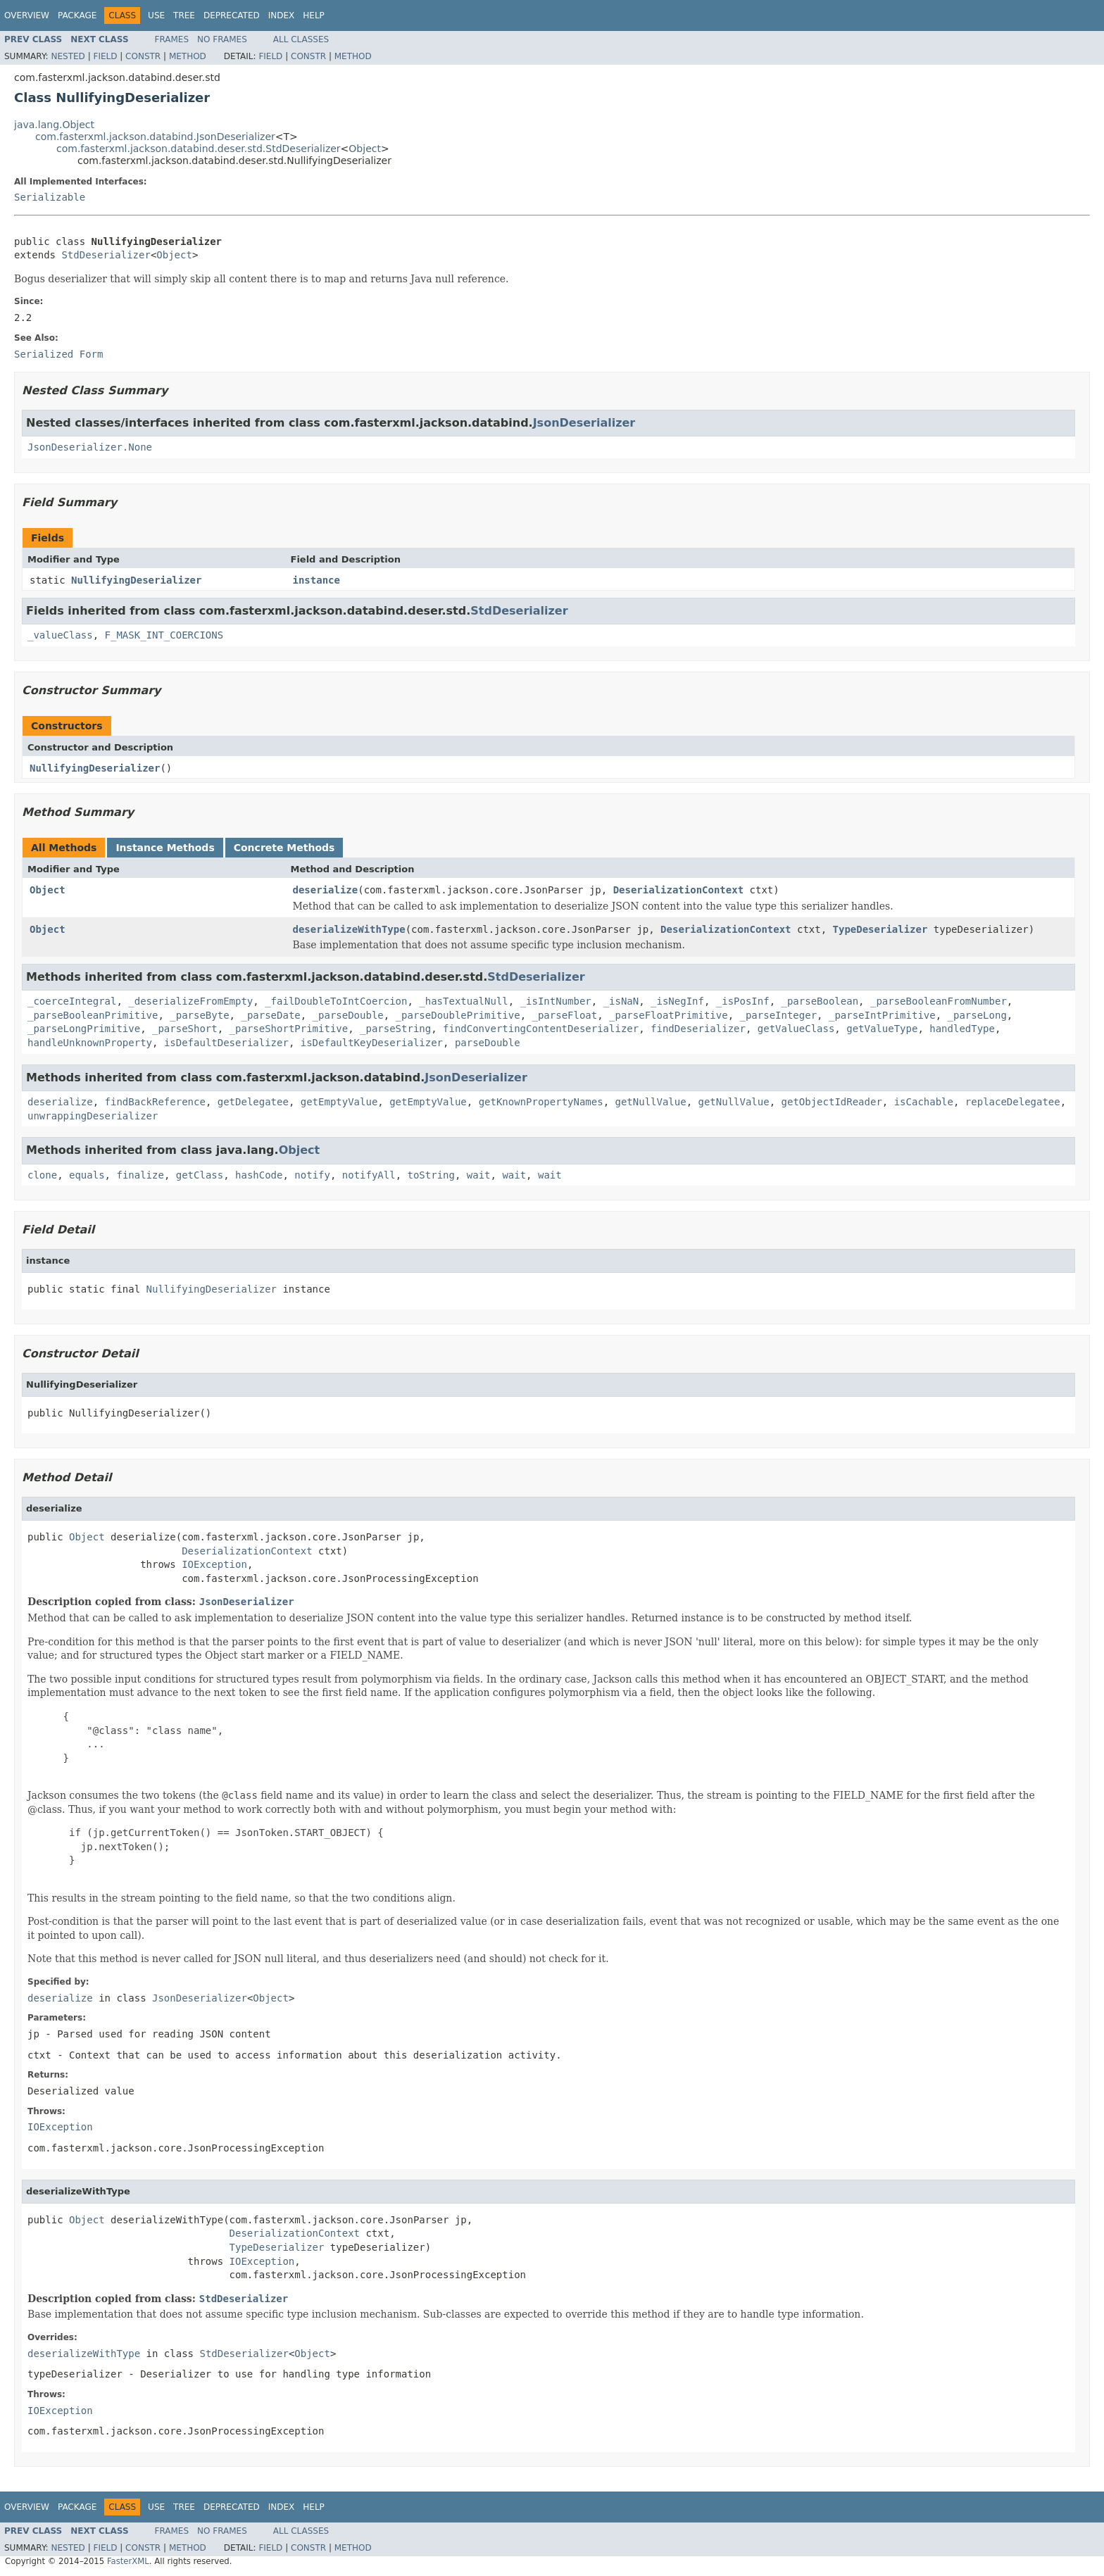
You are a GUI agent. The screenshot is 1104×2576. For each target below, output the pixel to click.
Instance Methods (164, 847)
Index (281, 15)
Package (77, 15)
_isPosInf (743, 1001)
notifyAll (369, 1175)
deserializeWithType (349, 929)
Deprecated (231, 15)
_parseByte (199, 1015)
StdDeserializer (105, 254)
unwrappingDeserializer (92, 1115)
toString (431, 1175)
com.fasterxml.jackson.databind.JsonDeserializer (155, 136)
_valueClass (60, 635)
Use (156, 15)
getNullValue (650, 1101)
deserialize (325, 890)
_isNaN (621, 1001)
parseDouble (487, 1042)
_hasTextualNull (463, 1001)
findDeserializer (698, 1028)
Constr (143, 56)
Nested (67, 56)
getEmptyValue (339, 1101)
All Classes (301, 39)
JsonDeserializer (584, 422)
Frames (172, 39)
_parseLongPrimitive (83, 1028)
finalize (139, 1175)
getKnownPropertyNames (541, 1101)
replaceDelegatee (1012, 1101)
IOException (214, 1564)
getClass (199, 1175)
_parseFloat (565, 1015)
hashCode (258, 1175)
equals (87, 1175)
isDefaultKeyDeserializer (372, 1042)
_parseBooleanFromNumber (938, 1001)
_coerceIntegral (71, 1001)
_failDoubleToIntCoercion (336, 1001)
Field (105, 56)
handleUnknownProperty (89, 1042)
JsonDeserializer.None (89, 447)
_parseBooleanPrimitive (92, 1015)
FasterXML (128, 2561)
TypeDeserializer (880, 929)
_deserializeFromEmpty (190, 1001)
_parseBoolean (820, 1001)
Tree (184, 15)
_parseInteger (778, 1015)
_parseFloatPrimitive (668, 1015)
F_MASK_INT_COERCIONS (164, 635)
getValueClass (796, 1028)
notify (312, 1175)
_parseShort (185, 1028)
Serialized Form (58, 354)
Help (314, 15)
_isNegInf (677, 1001)
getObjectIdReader (832, 1101)
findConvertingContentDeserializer (541, 1028)
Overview (26, 15)
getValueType (881, 1028)
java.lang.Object (54, 124)
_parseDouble (348, 1015)
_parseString (395, 1028)
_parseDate (270, 1015)
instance (316, 580)
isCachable (923, 1101)
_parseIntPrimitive (882, 1015)
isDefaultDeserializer (226, 1042)
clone (42, 1175)
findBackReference (155, 1101)
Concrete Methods (284, 847)
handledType (962, 1028)
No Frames (222, 39)
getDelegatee (253, 1101)
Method (187, 56)
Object (365, 148)
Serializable (49, 197)
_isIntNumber (555, 1001)
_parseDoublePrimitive (458, 1015)
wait (479, 1175)
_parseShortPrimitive (289, 1028)
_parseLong (977, 1015)
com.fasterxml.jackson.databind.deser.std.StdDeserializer (198, 148)
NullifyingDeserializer (136, 580)
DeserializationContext (678, 890)
